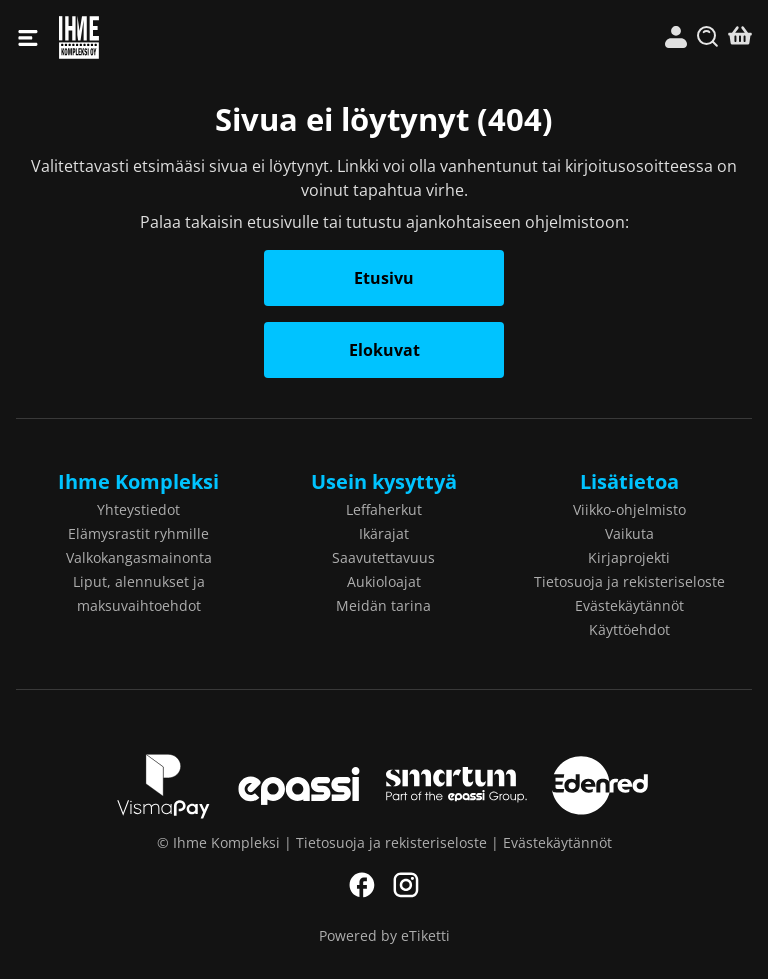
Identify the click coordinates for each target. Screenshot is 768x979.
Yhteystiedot (138, 509)
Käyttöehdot (629, 629)
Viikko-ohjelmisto (629, 509)
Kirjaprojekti (629, 557)
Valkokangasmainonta (139, 557)
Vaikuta (629, 533)
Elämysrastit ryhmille (138, 533)
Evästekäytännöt (629, 605)
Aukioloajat (384, 581)
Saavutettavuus (383, 557)
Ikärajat (384, 533)
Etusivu (384, 278)
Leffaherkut (384, 509)
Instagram (406, 885)
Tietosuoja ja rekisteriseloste (629, 581)
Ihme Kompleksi (221, 37)
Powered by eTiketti (384, 935)
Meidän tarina (383, 605)
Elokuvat (384, 350)
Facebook (362, 885)
